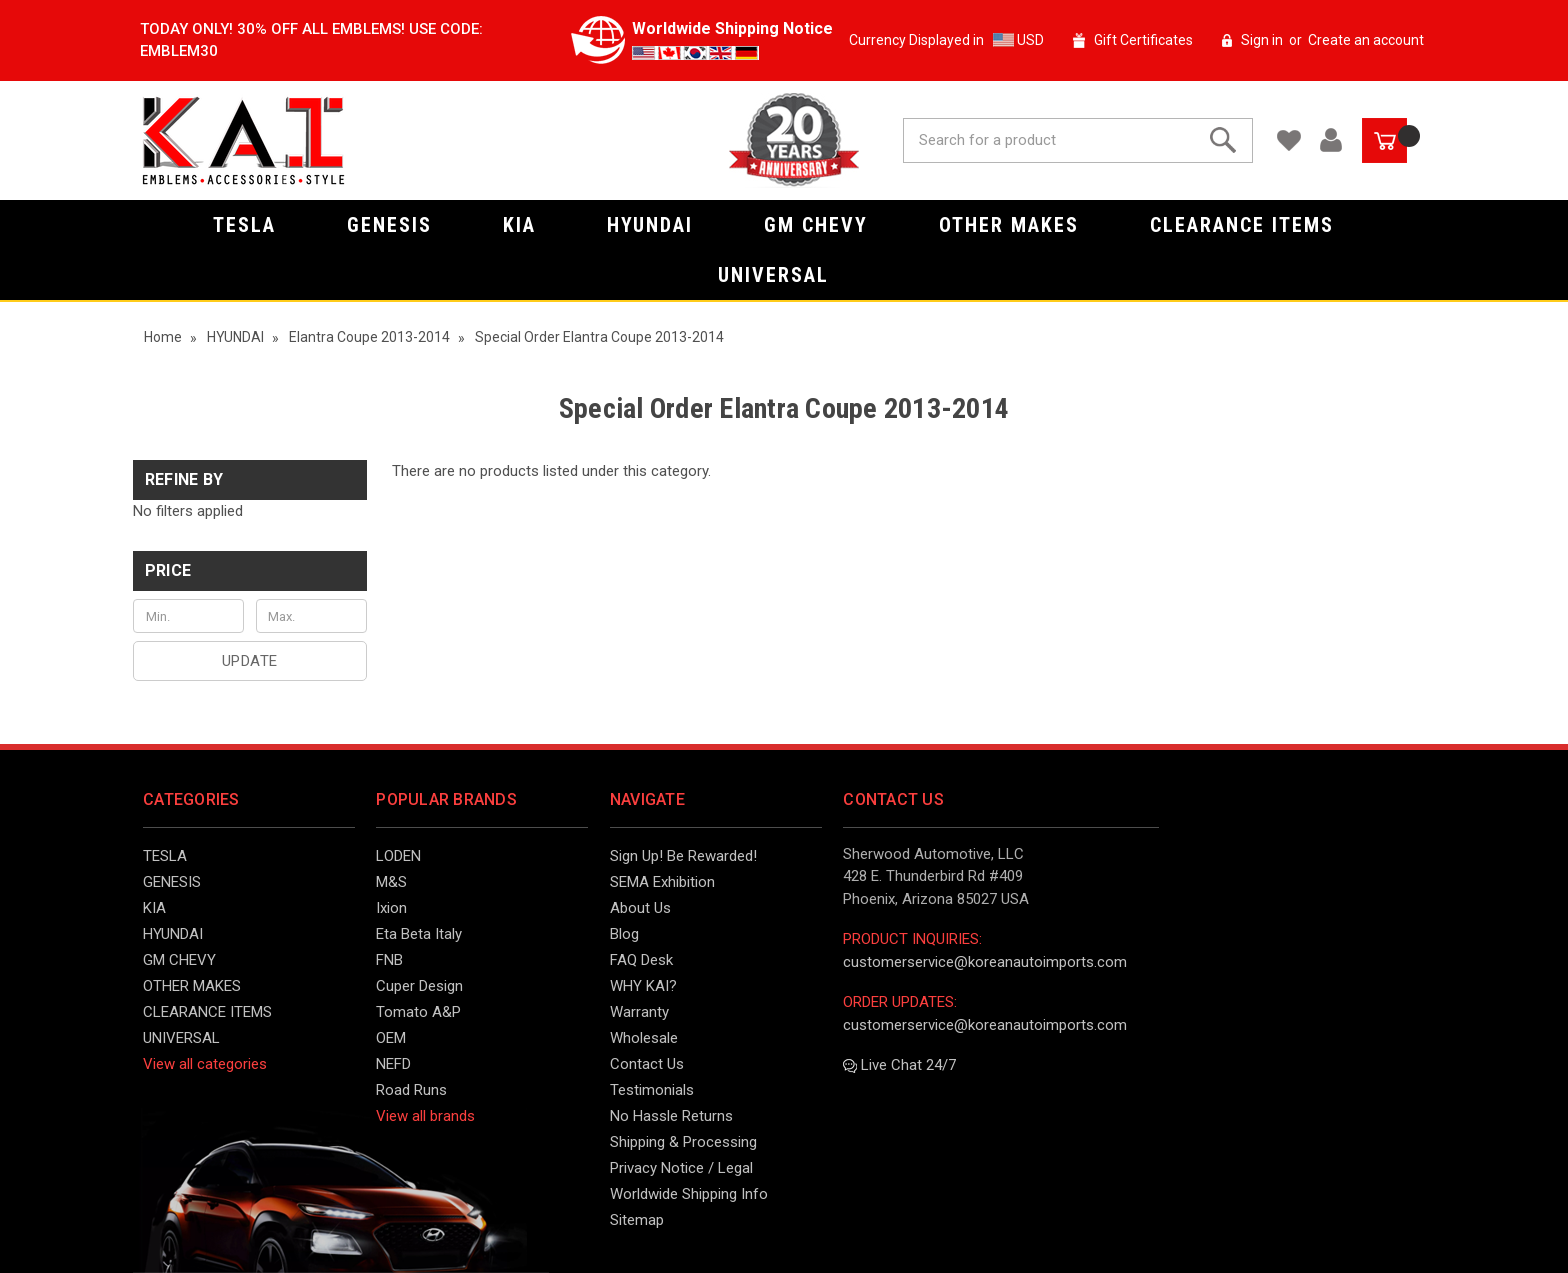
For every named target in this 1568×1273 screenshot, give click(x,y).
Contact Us (647, 1064)
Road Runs (411, 1090)
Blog (624, 934)
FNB (389, 960)
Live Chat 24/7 (899, 1065)
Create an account (1366, 40)
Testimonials (652, 1090)
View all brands (425, 1116)
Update (250, 661)
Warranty (639, 1012)
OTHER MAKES (1019, 225)
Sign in (1262, 40)
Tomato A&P (418, 1012)
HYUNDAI (660, 225)
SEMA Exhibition (662, 882)
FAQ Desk (641, 960)
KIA (530, 225)
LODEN (398, 856)
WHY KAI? (643, 986)
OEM (391, 1038)
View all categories (205, 1064)
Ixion (391, 908)
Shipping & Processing (683, 1142)
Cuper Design (419, 986)
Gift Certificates (1143, 40)
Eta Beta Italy (419, 934)
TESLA (255, 225)
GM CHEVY (826, 225)
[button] (250, 571)
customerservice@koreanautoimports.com (985, 962)
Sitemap (637, 1220)
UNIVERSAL (784, 275)
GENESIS (400, 225)
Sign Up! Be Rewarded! (683, 856)
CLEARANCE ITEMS (1252, 225)
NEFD (393, 1064)
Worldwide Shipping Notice (732, 28)
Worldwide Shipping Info (689, 1194)
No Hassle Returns (671, 1116)
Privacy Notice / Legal (681, 1168)
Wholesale (644, 1038)
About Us (640, 908)
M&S (391, 882)
